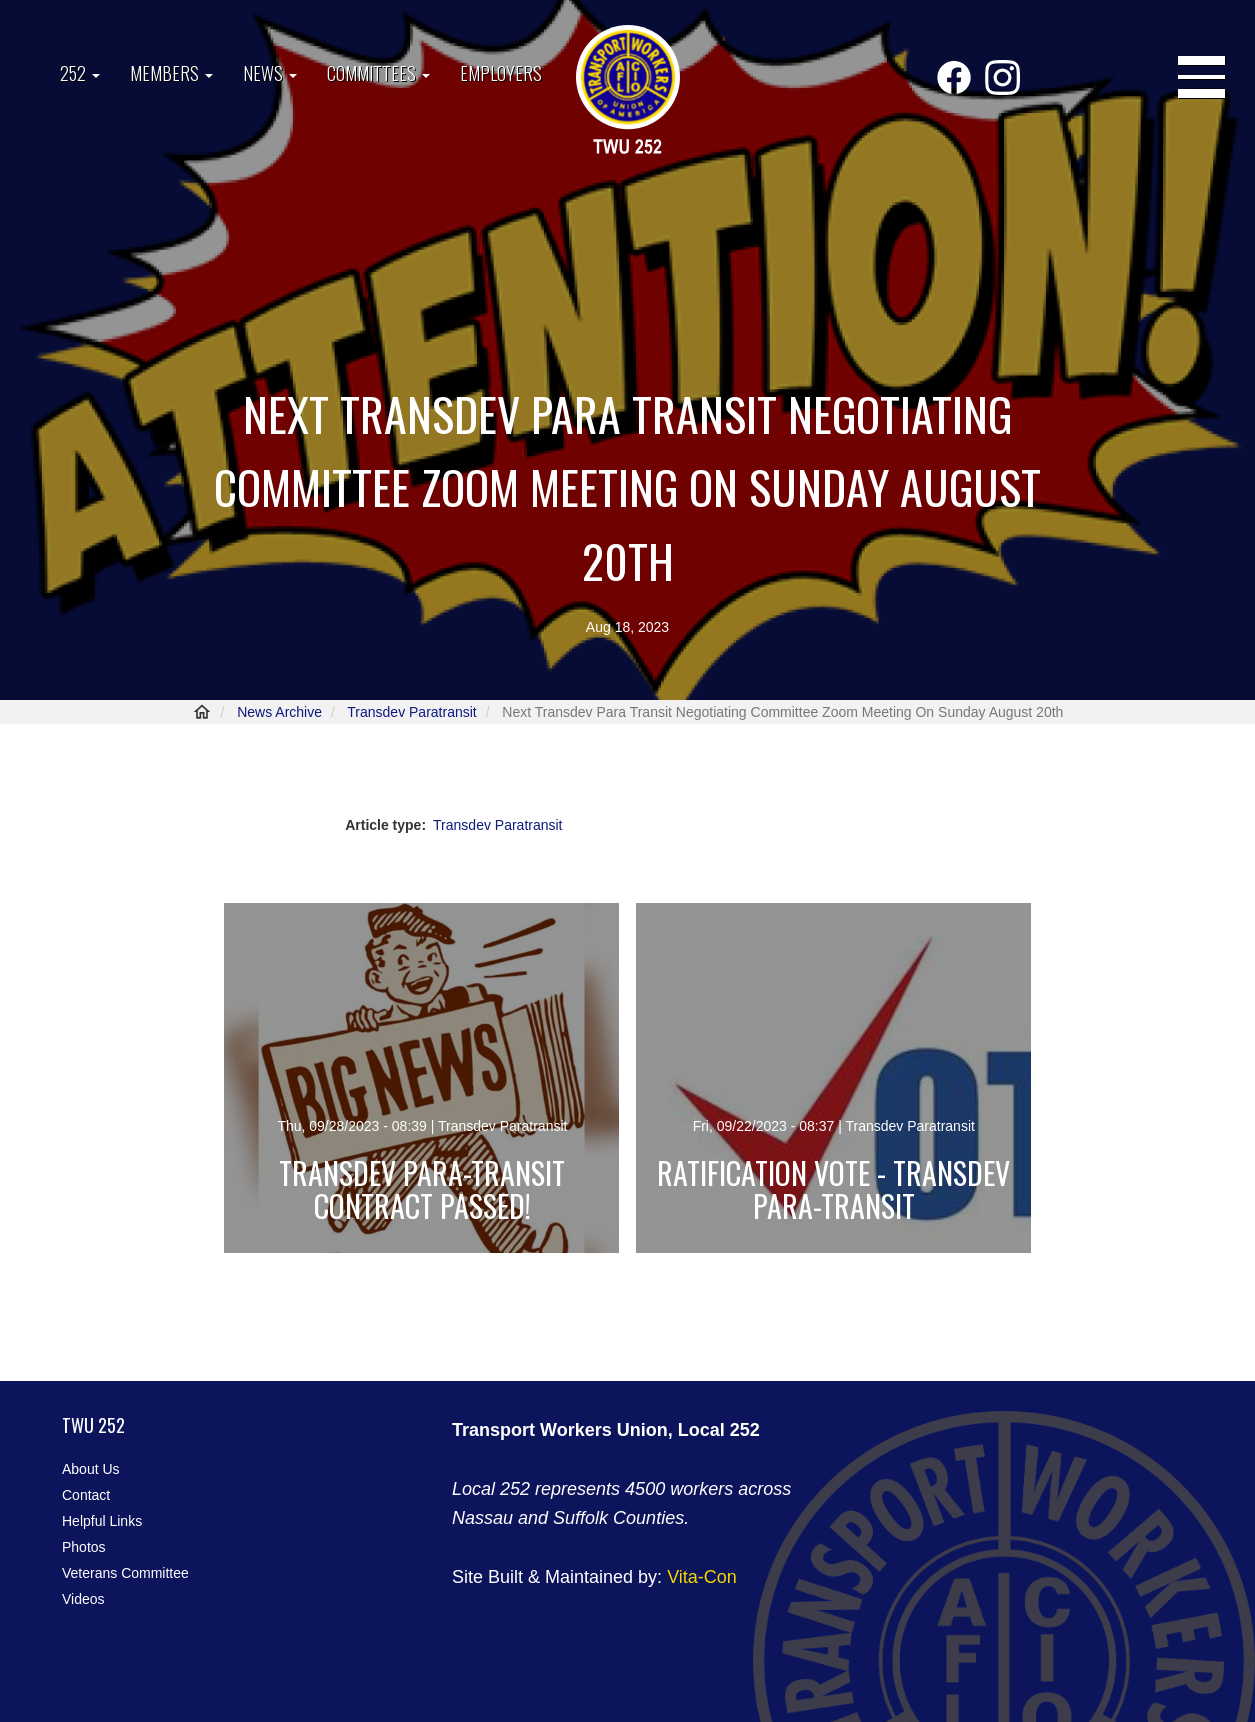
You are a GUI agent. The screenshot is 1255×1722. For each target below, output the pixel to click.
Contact (86, 1495)
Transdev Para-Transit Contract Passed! (422, 1189)
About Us (91, 1469)
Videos (83, 1599)
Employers (501, 73)
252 (80, 73)
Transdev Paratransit (411, 712)
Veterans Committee (125, 1573)
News (270, 73)
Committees (378, 73)
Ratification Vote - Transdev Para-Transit (833, 1189)
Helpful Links (102, 1521)
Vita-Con (702, 1577)
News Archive (279, 712)
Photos (84, 1547)
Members (171, 73)
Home (202, 712)
